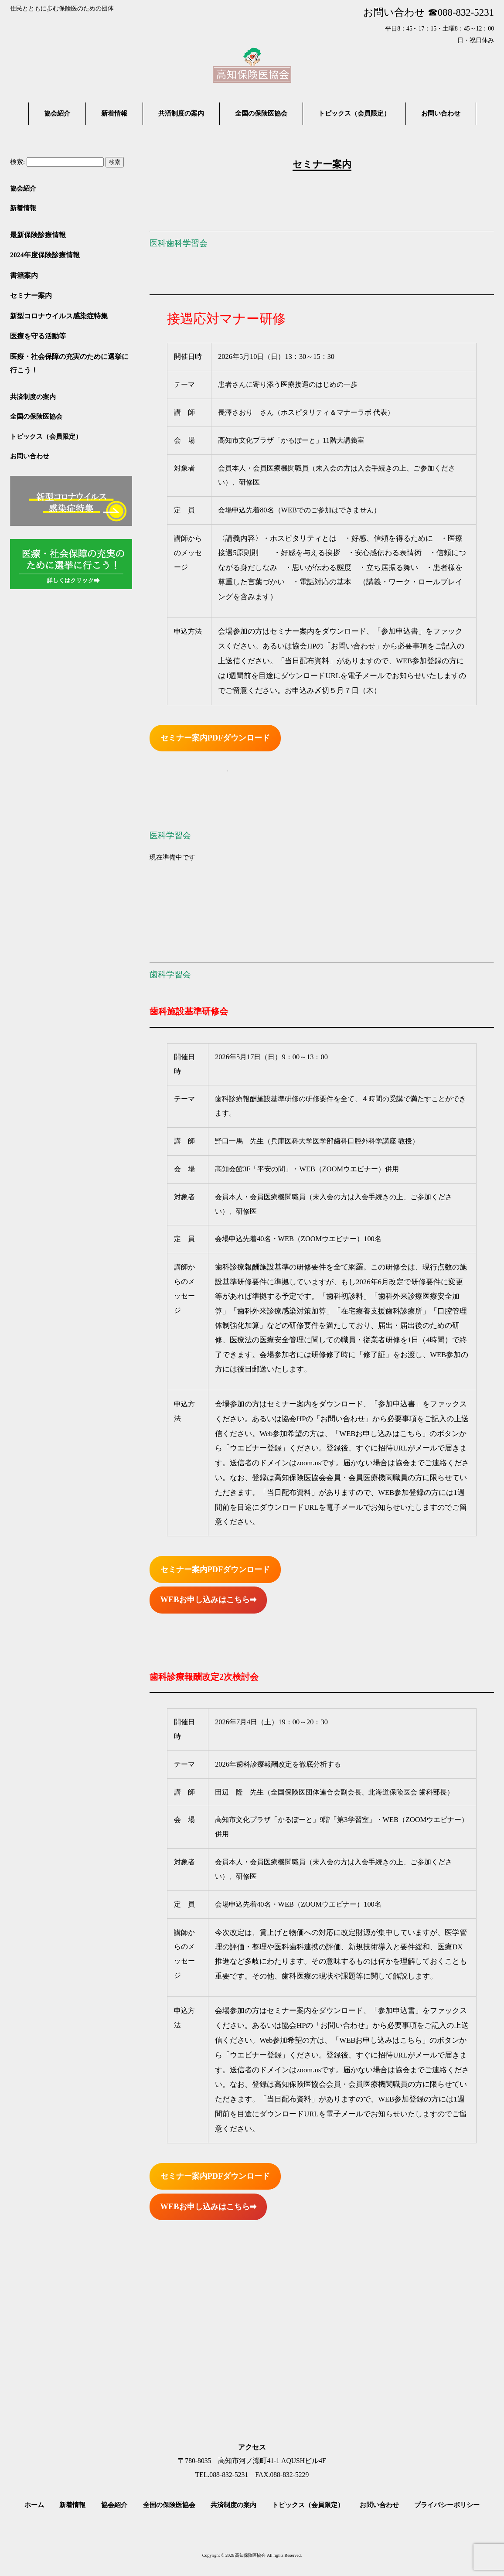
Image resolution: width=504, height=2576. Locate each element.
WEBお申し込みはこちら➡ (208, 1599)
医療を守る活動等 (38, 336)
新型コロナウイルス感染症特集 (59, 316)
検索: (17, 161)
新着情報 (23, 208)
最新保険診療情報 (38, 235)
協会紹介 (23, 188)
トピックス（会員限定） (46, 436)
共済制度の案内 (33, 396)
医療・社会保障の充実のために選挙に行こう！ (69, 363)
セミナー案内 (31, 295)
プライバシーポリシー (447, 2504)
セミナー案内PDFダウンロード (215, 738)
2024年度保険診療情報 (45, 255)
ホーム (34, 2504)
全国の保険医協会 (36, 416)
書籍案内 (24, 275)
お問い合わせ (29, 456)
